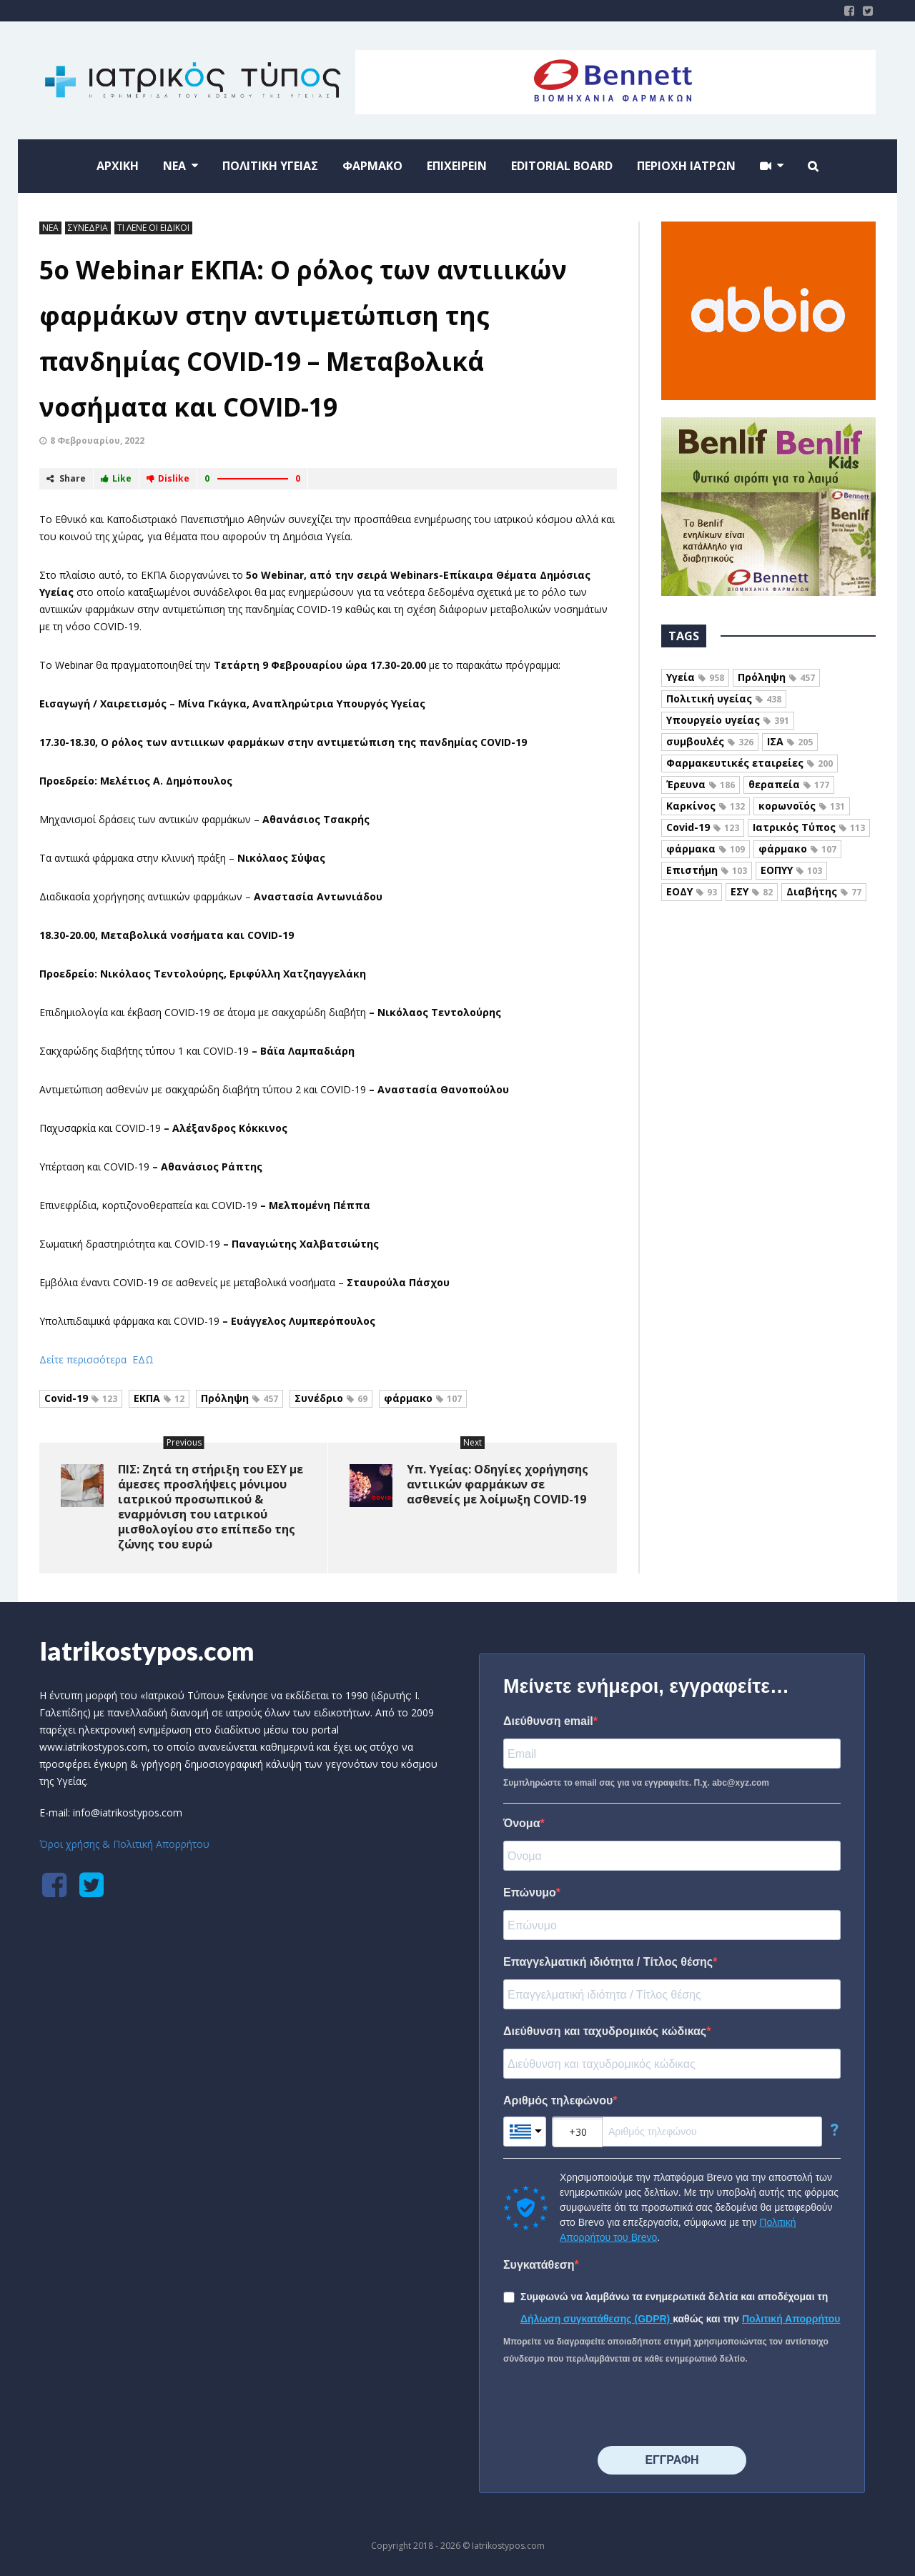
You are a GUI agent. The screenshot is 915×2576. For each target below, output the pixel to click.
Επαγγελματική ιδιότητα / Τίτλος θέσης (608, 1962)
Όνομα (521, 1823)
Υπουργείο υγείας (727, 720)
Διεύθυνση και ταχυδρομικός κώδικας (604, 2031)
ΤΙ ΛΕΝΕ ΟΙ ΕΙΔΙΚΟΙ (153, 228)
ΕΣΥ (752, 891)
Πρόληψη (239, 1398)
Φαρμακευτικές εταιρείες (749, 763)
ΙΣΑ (790, 741)
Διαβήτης (823, 891)
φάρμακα (705, 848)
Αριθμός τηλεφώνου (558, 2100)
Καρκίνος (705, 805)
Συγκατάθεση (539, 2265)
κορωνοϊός (801, 805)
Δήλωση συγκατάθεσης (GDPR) (596, 2318)
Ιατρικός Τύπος (809, 827)
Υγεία (695, 677)
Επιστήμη (706, 870)
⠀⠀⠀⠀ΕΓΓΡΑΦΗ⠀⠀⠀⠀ (671, 2460)
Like (116, 478)
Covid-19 (80, 1398)
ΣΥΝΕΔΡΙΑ (88, 228)
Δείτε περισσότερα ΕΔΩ (96, 1359)
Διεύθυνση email (548, 1721)
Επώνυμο (529, 1892)
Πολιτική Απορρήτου (791, 2318)
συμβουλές (709, 741)
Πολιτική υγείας (723, 698)
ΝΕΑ (50, 228)
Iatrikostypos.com (146, 1651)
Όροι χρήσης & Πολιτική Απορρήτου (124, 1844)
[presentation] (612, 2407)
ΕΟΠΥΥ (791, 870)
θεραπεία (788, 784)
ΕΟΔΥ (691, 891)
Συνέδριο (331, 1398)
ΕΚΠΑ (159, 1398)
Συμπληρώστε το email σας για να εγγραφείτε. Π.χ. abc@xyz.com (636, 1783)
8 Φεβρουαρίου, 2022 (97, 440)
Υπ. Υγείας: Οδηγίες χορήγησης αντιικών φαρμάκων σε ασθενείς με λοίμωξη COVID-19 (497, 1484)
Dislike (168, 478)
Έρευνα (700, 784)
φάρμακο (423, 1398)
